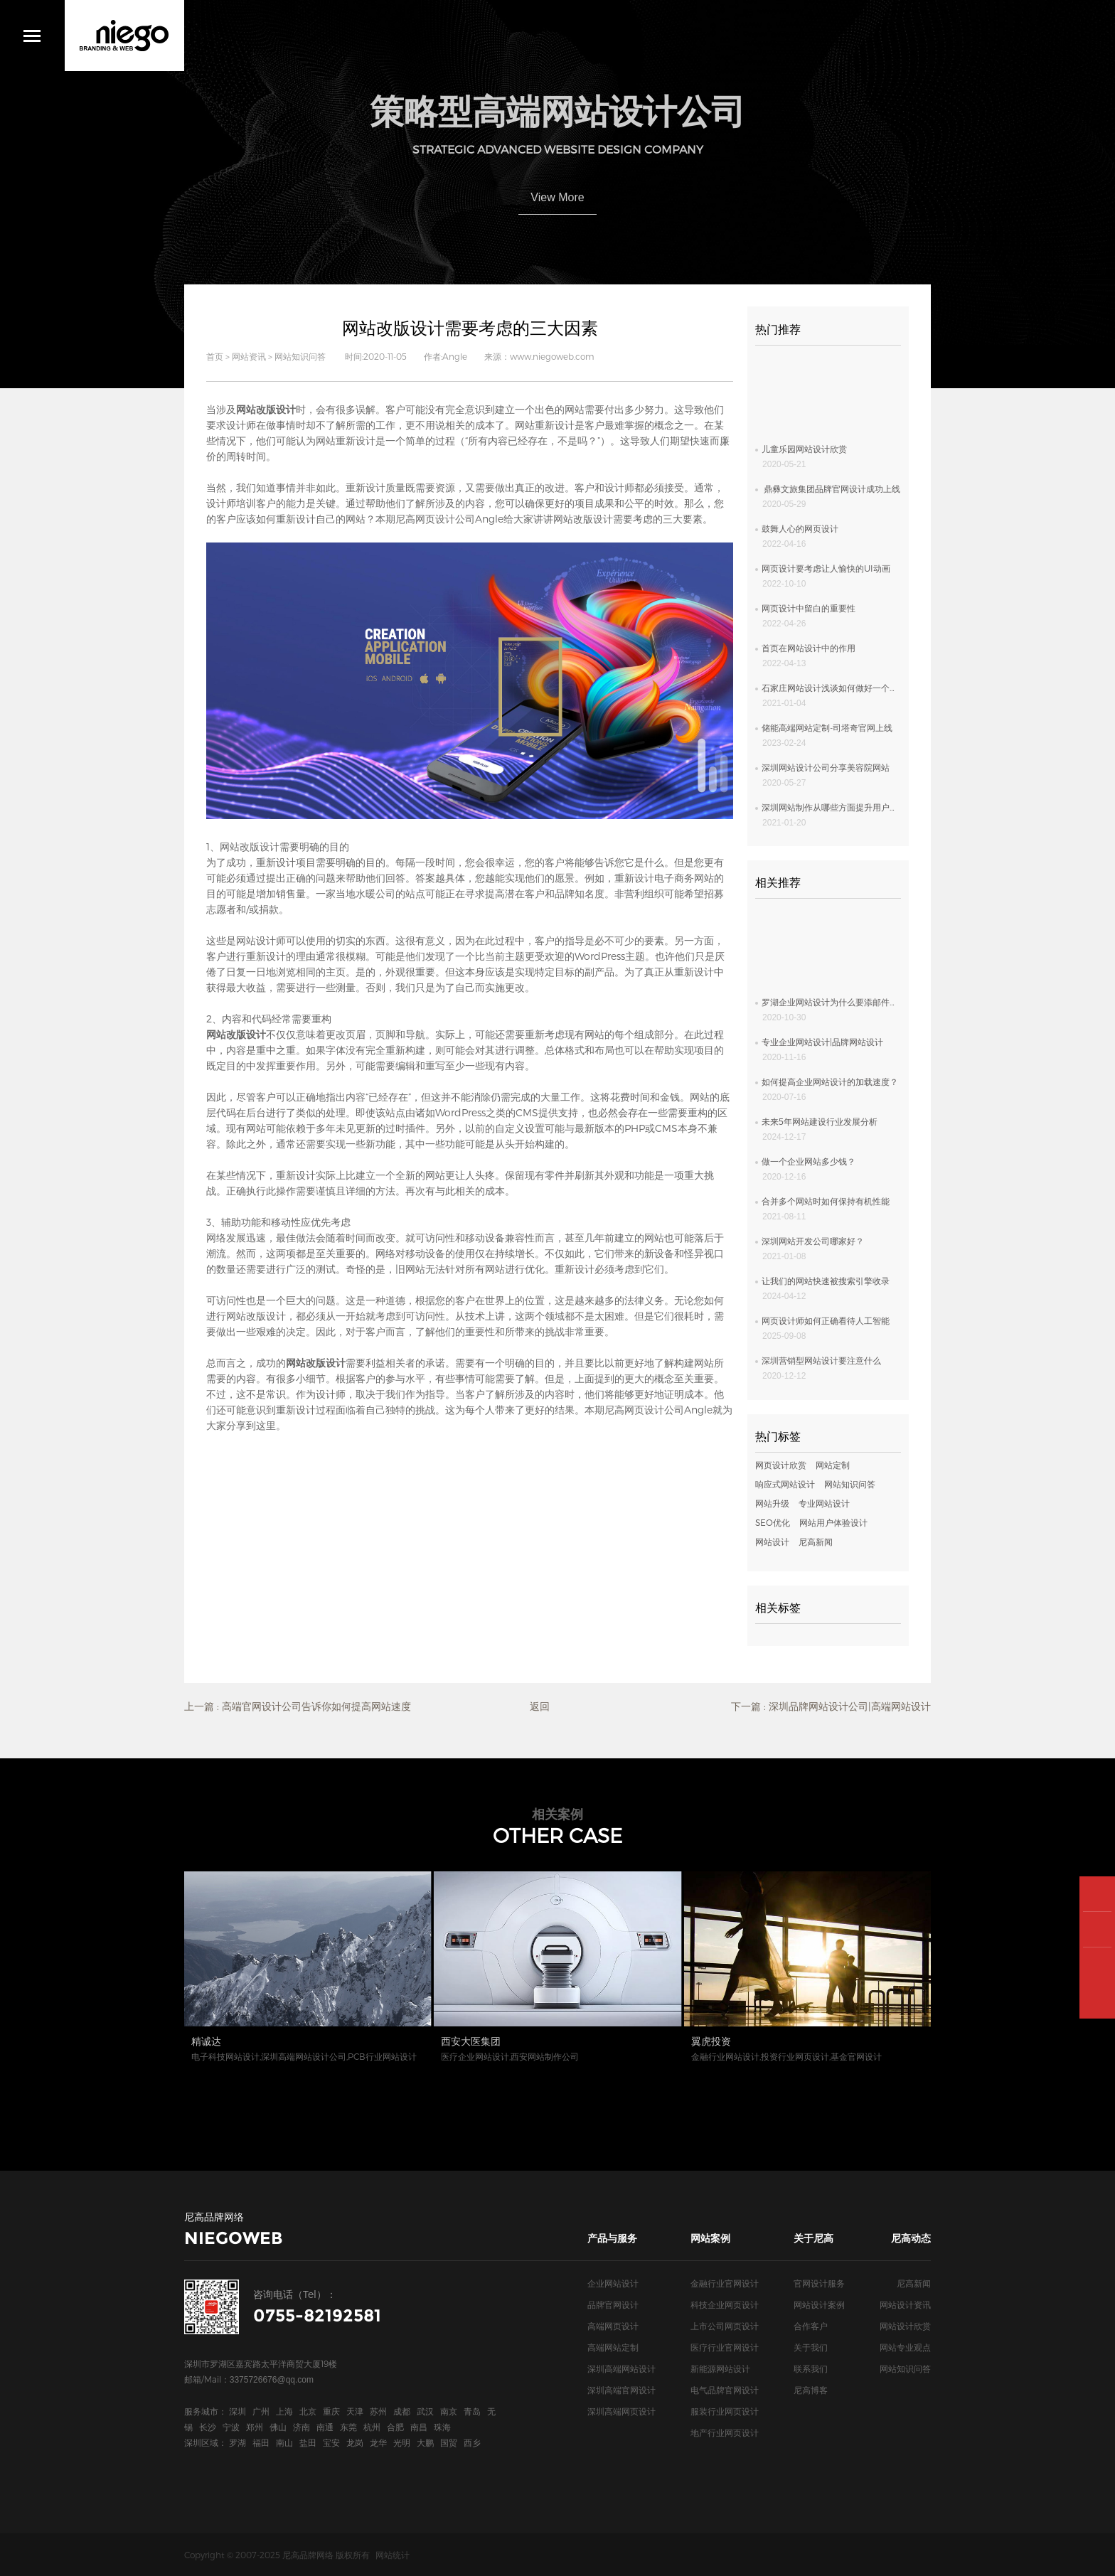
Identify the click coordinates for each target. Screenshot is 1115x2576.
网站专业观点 (905, 2347)
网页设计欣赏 (780, 1465)
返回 (540, 1706)
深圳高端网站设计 (621, 2368)
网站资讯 (249, 356)
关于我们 (811, 2347)
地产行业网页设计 (724, 2432)
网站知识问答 (300, 356)
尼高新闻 (816, 1541)
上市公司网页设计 (724, 2326)
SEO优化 (772, 1522)
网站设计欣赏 (905, 2326)
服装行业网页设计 (724, 2411)
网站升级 (772, 1503)
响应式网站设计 (785, 1484)
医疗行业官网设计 (724, 2347)
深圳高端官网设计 (621, 2390)
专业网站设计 (824, 1503)
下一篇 (831, 1706)
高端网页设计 (613, 2326)
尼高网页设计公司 (435, 519)
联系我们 (811, 2368)
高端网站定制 (613, 2347)
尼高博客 (811, 2390)
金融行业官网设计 (724, 2283)
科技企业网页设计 (724, 2304)
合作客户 (811, 2326)
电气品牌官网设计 (724, 2390)
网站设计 (772, 1541)
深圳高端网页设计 (621, 2411)
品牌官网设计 (613, 2304)
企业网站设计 (613, 2283)
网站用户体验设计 (833, 1522)
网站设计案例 (819, 2304)
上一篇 (297, 1706)
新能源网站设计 (720, 2368)
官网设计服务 (819, 2283)
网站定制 (833, 1465)
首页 (214, 356)
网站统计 (392, 2555)
